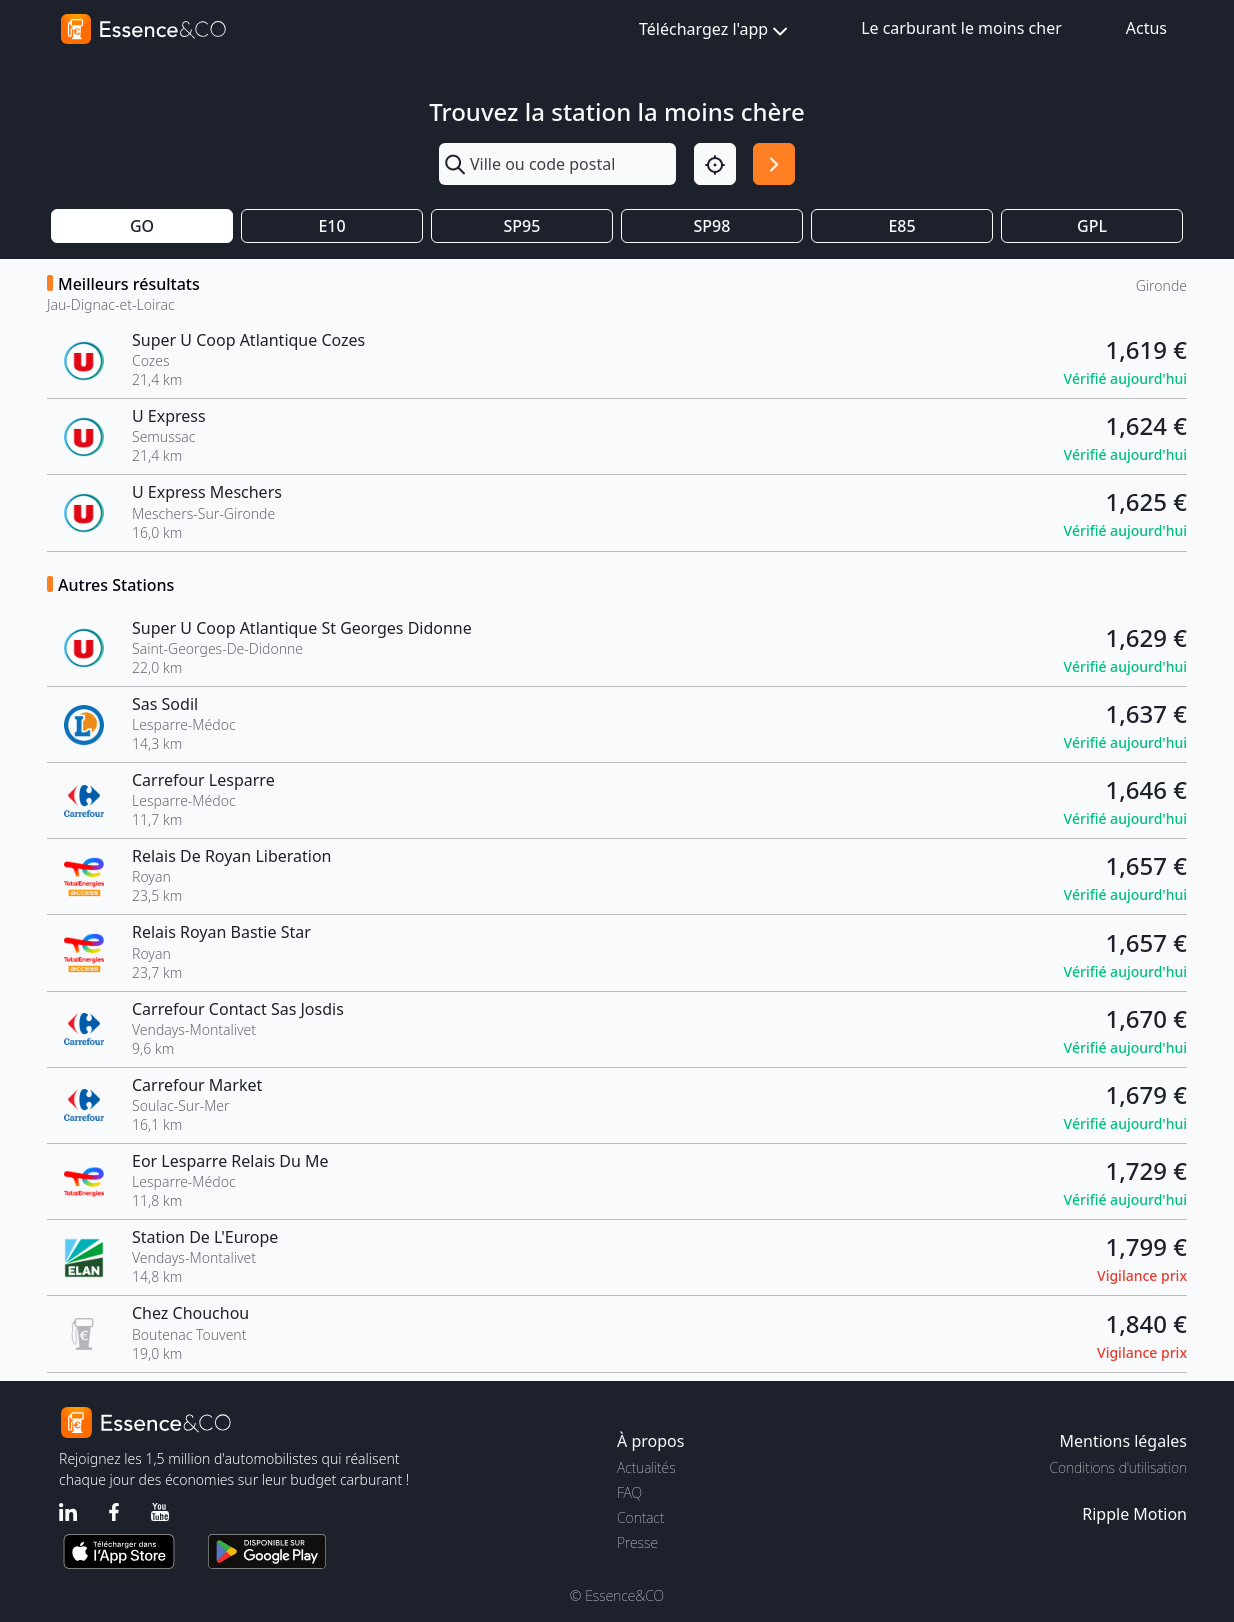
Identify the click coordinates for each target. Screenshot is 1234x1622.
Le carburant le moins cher (961, 28)
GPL (1092, 226)
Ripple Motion (1134, 1514)
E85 (901, 226)
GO (142, 226)
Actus (1146, 28)
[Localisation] (715, 164)
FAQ (629, 1492)
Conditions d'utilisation (1118, 1467)
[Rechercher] (774, 164)
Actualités (646, 1467)
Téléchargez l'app (715, 30)
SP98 (712, 226)
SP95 (522, 226)
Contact (640, 1517)
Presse (637, 1542)
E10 (331, 226)
